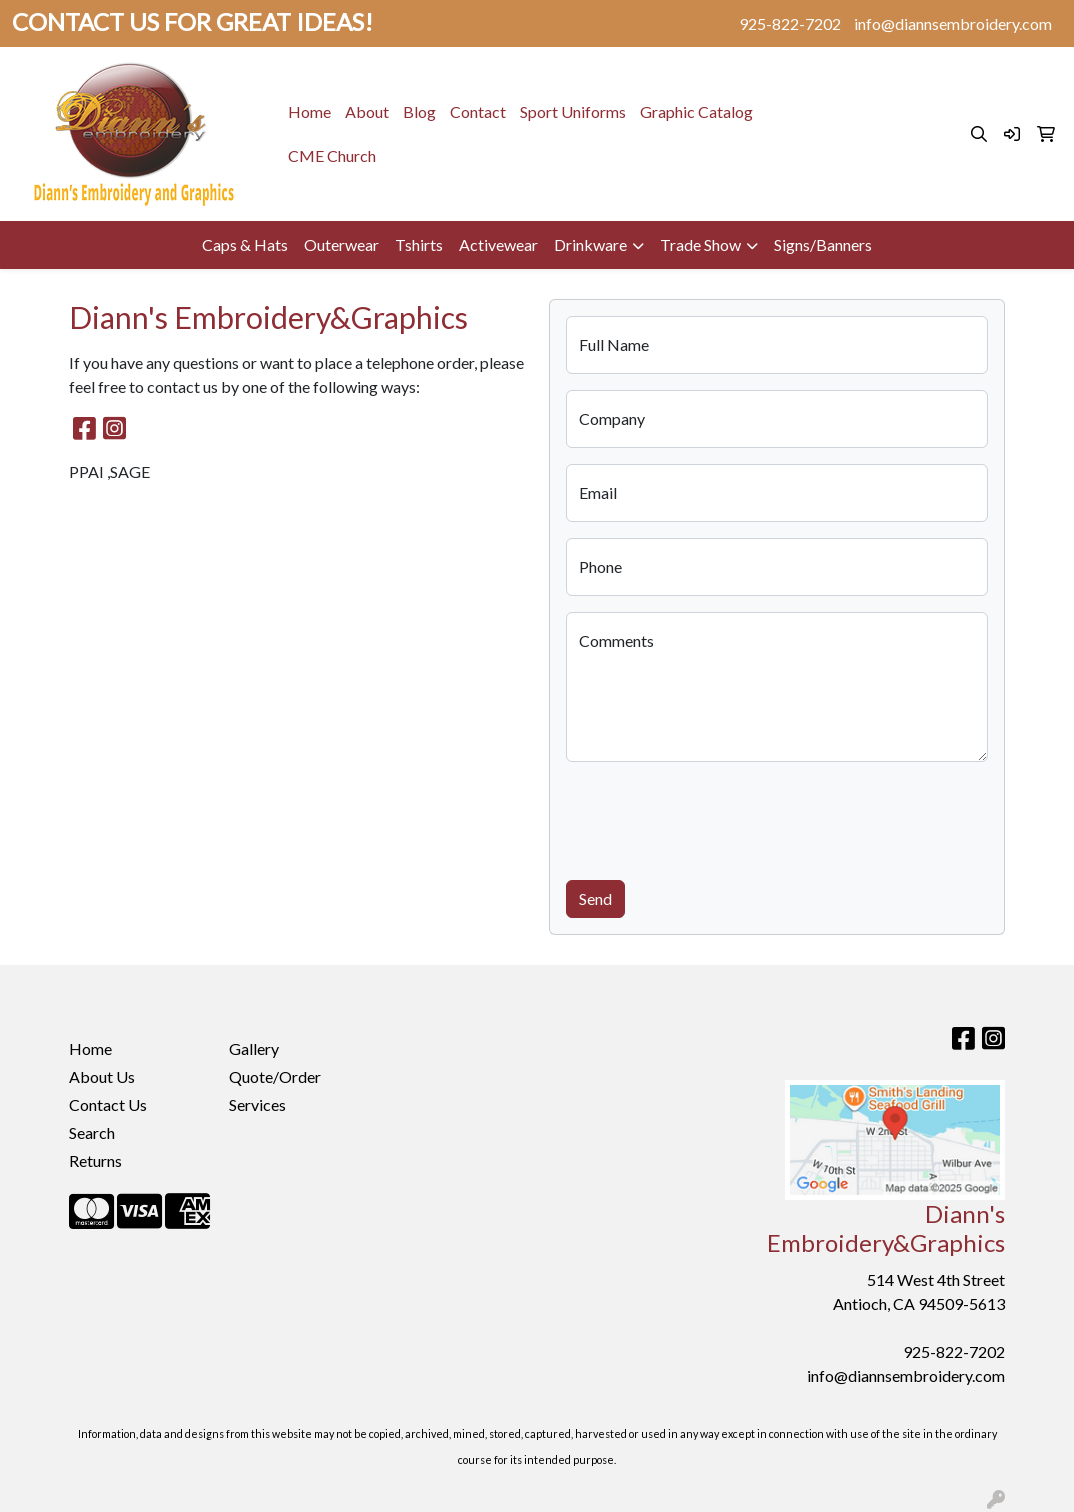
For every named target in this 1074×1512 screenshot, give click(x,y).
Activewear (498, 244)
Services (257, 1104)
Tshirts (419, 244)
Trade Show (700, 244)
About (367, 111)
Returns (95, 1160)
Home (309, 111)
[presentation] (718, 817)
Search (92, 1132)
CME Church (332, 155)
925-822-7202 (790, 23)
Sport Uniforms (573, 111)
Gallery (254, 1048)
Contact (478, 111)
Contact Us (108, 1104)
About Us (102, 1076)
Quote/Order (275, 1076)
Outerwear (341, 244)
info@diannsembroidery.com (953, 23)
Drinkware (590, 244)
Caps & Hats (245, 244)
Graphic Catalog (696, 111)
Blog (419, 111)
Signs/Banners (823, 244)
